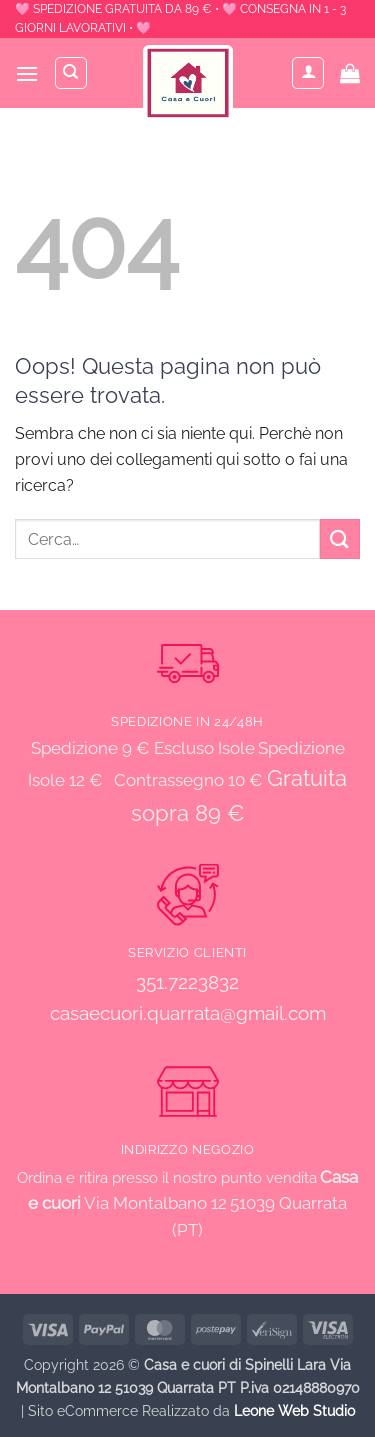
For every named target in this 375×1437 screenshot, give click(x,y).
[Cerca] (71, 73)
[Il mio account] (308, 73)
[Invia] (340, 538)
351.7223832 (187, 982)
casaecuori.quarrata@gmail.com (188, 1013)
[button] (27, 73)
